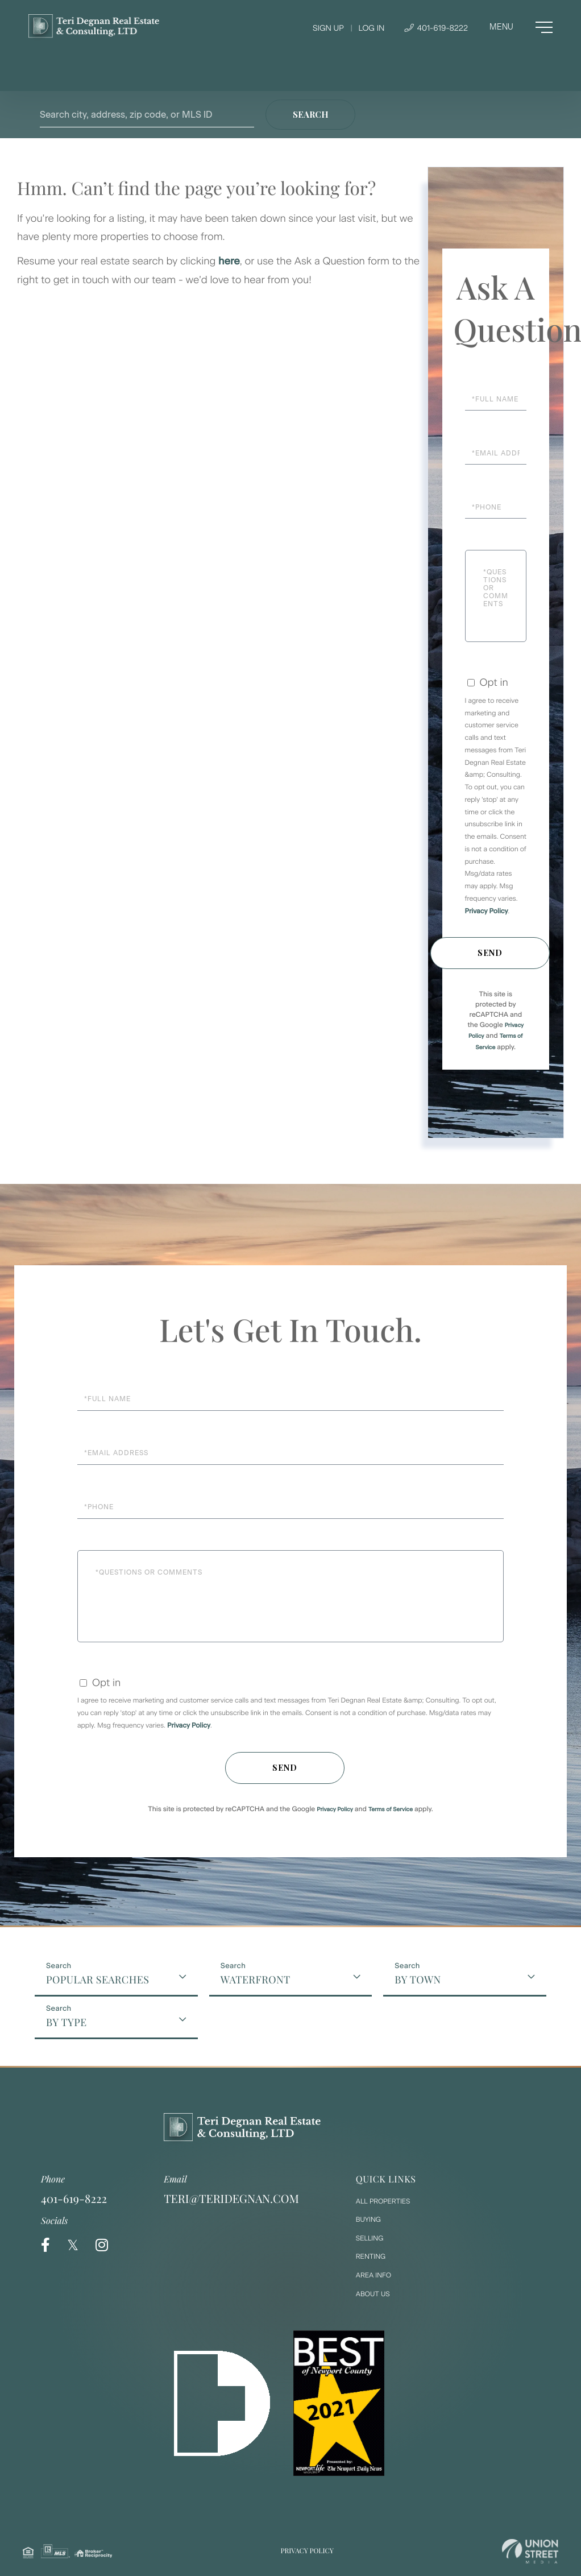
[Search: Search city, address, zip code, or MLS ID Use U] (147, 114)
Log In (371, 28)
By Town (418, 1979)
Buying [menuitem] (368, 2219)
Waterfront (255, 1979)
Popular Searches (97, 1979)
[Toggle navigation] (521, 27)
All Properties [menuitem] (383, 2201)
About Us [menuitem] (373, 2294)
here (229, 261)
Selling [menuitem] (369, 2238)
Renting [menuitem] (370, 2256)
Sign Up (328, 28)
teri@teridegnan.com (231, 2198)
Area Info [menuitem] (373, 2275)
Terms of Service (390, 1809)
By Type (66, 2022)
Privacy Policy (486, 911)
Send (490, 952)
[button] (310, 115)
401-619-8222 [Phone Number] (436, 28)
